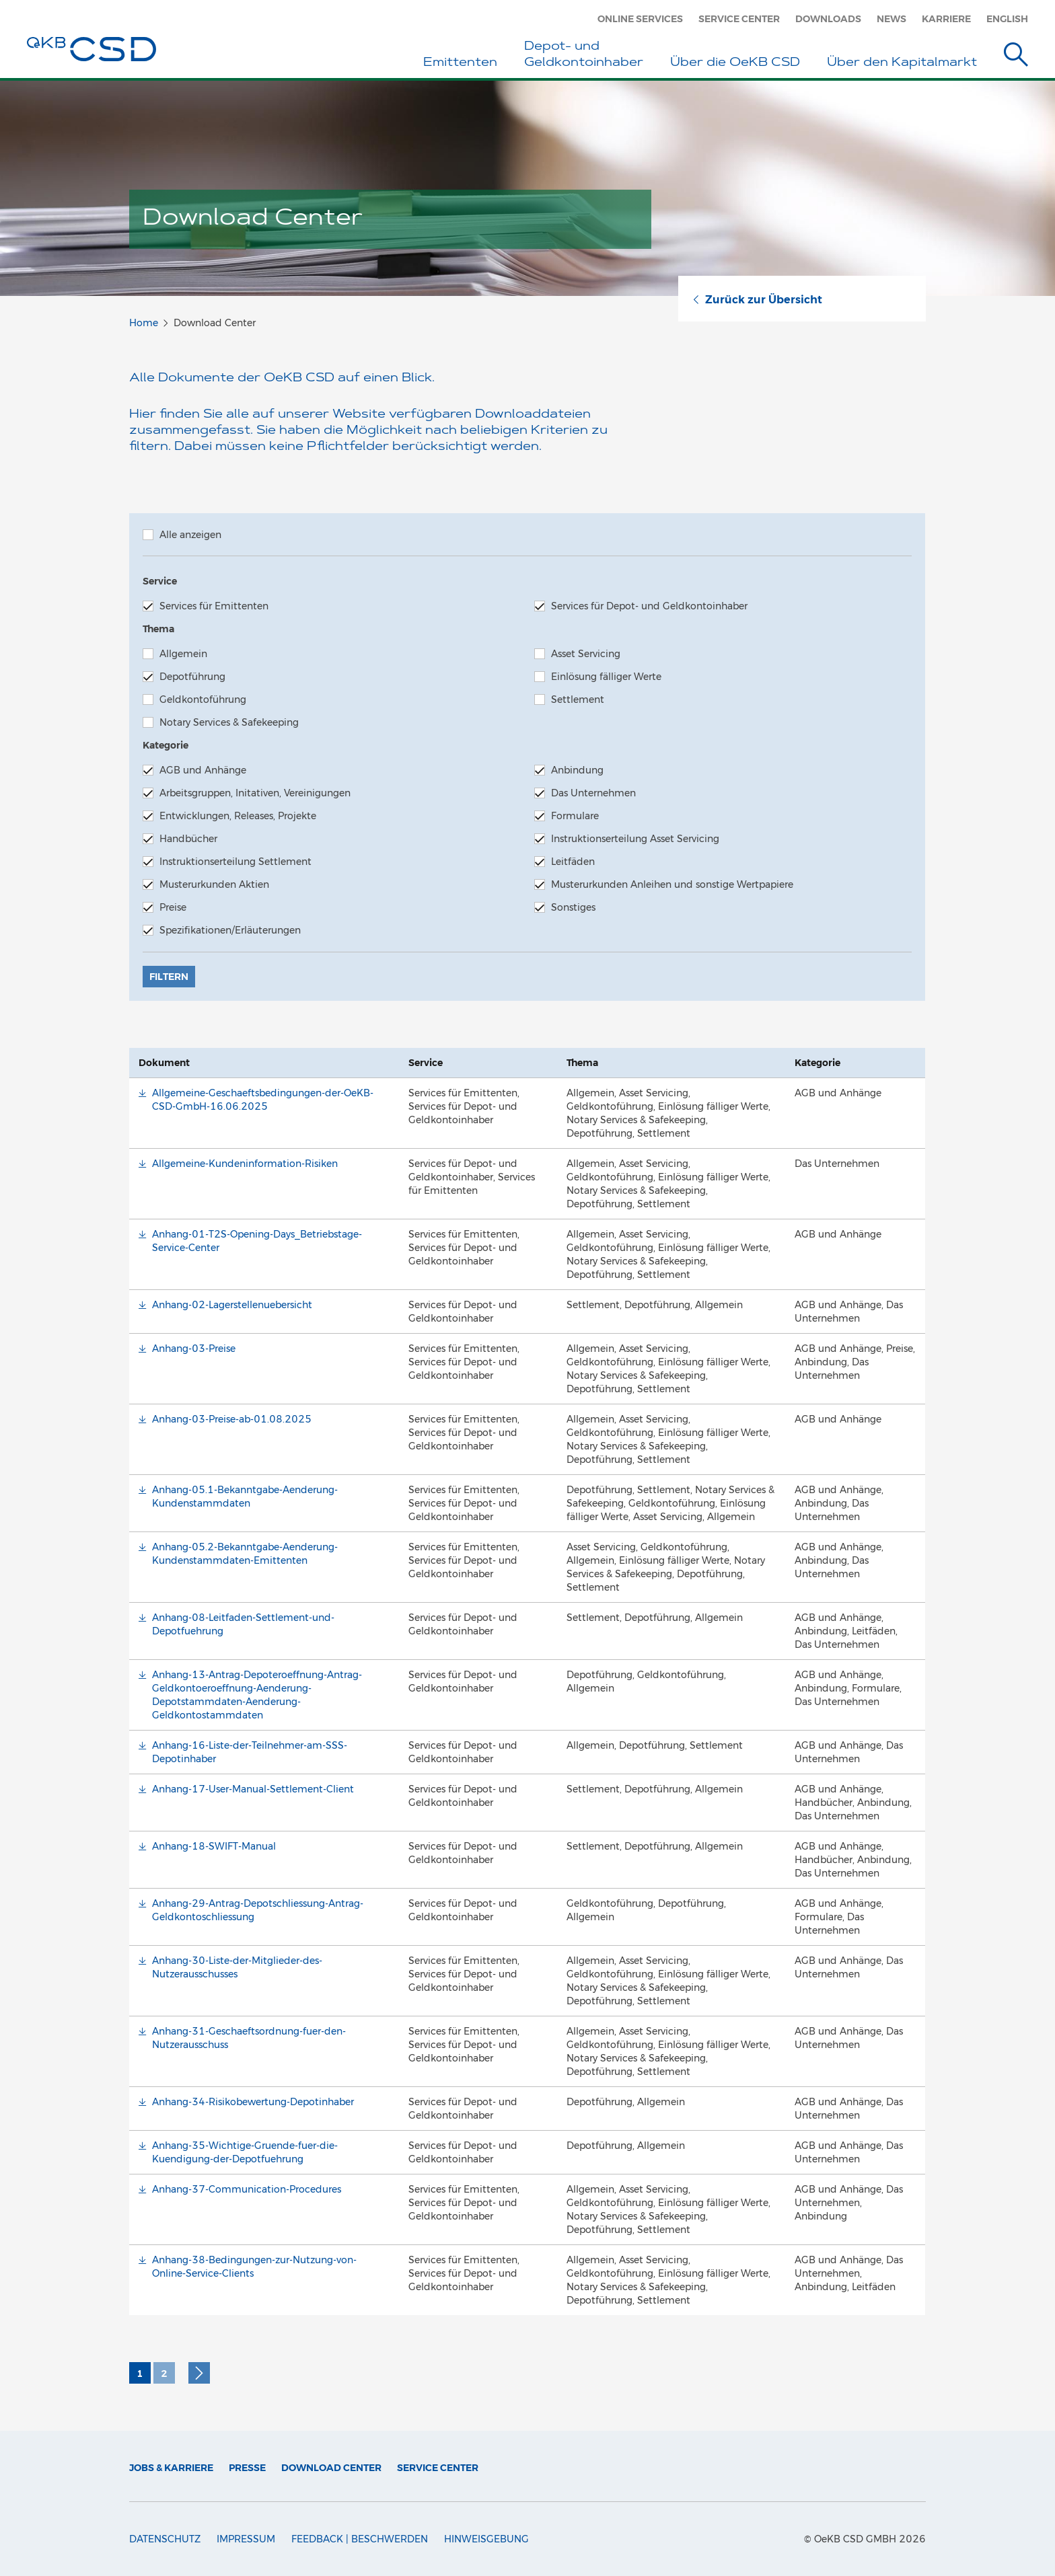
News (891, 19)
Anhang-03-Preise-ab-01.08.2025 (232, 1419)
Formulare (566, 816)
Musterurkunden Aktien (206, 884)
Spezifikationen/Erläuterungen (222, 930)
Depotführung (184, 677)
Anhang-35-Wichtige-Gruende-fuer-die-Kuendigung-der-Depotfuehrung (245, 2152)
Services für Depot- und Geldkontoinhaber (641, 606)
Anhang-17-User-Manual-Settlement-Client (253, 1789)
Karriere (946, 19)
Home (143, 323)
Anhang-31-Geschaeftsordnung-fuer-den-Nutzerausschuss (249, 2038)
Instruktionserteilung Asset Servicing (626, 839)
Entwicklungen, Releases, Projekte (229, 816)
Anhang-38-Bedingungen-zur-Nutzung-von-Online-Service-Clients (254, 2266)
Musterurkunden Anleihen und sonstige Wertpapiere (663, 884)
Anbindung (569, 770)
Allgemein (175, 654)
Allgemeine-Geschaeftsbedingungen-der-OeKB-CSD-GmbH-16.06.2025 (262, 1099)
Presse (247, 2468)
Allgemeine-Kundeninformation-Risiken (245, 1164)
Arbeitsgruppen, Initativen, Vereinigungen (247, 793)
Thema (158, 629)
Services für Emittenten (205, 606)
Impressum (246, 2539)
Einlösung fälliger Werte (597, 677)
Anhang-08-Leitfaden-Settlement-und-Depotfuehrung (243, 1624)
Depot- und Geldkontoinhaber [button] (583, 55)
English (1007, 19)
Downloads (828, 19)
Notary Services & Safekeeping (221, 722)
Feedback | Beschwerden (359, 2539)
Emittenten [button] (460, 63)
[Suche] (1016, 56)
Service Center (739, 19)
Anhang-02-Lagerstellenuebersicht (232, 1305)
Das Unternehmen (585, 793)
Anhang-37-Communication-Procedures (246, 2189)
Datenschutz (165, 2539)
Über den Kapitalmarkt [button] (902, 63)
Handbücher (180, 839)
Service (160, 581)
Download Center (331, 2468)
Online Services (640, 19)
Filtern (168, 977)
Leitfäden (564, 862)
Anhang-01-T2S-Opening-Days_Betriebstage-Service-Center (257, 1241)
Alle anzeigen (182, 535)
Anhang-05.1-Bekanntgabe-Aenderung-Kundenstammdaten (245, 1496)
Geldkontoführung (194, 699)
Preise (164, 907)
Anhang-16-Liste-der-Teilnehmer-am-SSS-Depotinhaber (249, 1752)
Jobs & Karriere (171, 2468)
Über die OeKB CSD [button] (735, 63)
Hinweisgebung (486, 2539)
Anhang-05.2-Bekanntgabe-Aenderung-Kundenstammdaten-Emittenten (245, 1553)
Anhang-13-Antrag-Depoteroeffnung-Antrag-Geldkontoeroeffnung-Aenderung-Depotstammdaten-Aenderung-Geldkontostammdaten (257, 1695)
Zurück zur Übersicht (757, 299)
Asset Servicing (577, 654)
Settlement (569, 699)
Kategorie (165, 745)
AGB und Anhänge (194, 770)
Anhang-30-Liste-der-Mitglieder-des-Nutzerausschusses (237, 1967)
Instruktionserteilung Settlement (227, 862)
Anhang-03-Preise (193, 1348)
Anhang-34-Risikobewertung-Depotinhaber (253, 2102)
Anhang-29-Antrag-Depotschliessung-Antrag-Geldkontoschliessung (257, 1910)
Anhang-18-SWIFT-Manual (214, 1846)
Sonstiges (564, 907)
